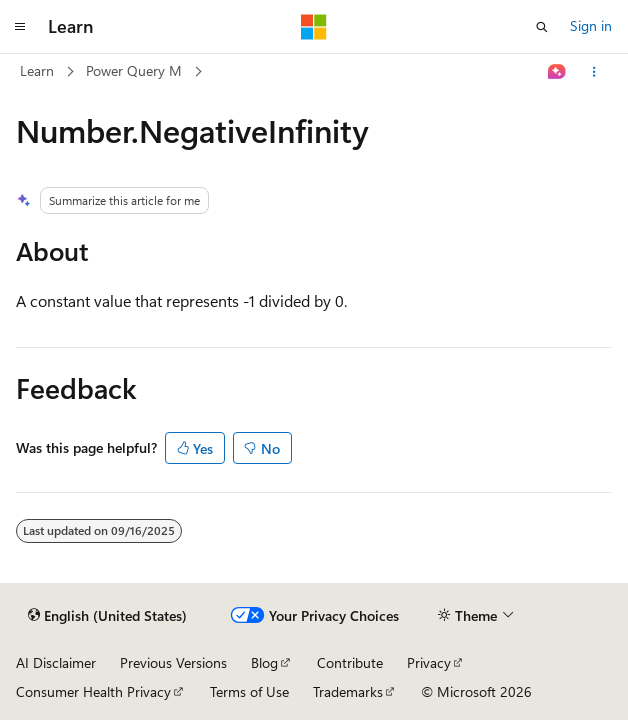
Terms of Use (249, 691)
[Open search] (542, 27)
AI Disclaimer (56, 662)
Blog (264, 662)
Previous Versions (173, 662)
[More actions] (594, 72)
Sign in (591, 25)
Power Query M (134, 70)
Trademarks (348, 691)
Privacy (429, 662)
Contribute (350, 662)
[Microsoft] (314, 27)
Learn (37, 70)
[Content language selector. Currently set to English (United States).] (107, 616)
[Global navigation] (20, 27)
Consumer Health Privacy (93, 691)
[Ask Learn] (557, 72)
